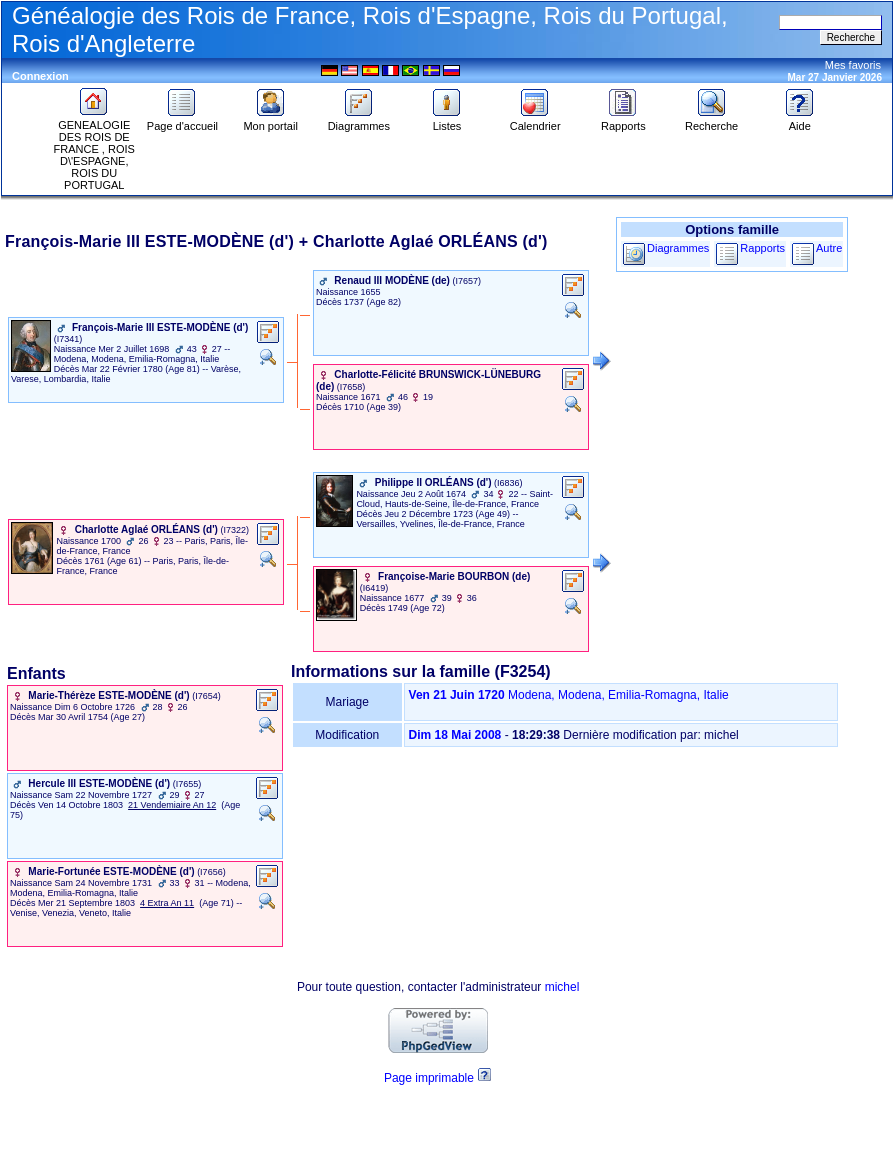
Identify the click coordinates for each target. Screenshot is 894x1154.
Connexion (40, 76)
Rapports (623, 121)
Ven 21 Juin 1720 (457, 695)
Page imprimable (429, 1078)
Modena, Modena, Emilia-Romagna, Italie (618, 695)
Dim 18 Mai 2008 (455, 735)
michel (562, 987)
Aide (800, 121)
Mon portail (270, 121)
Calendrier (535, 121)
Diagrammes (359, 121)
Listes (447, 121)
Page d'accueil (182, 121)
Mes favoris (853, 65)
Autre (829, 248)
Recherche (711, 121)
